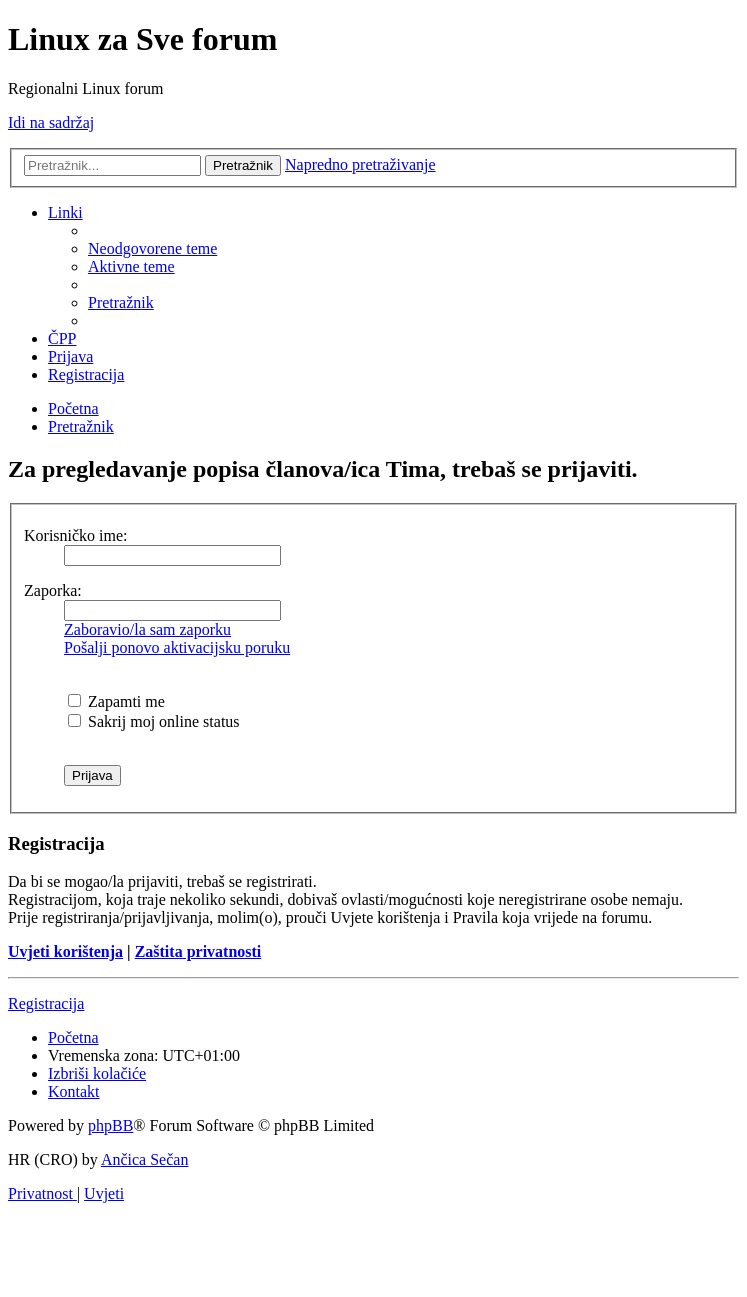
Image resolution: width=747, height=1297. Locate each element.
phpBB (110, 1125)
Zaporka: (53, 590)
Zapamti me (116, 701)
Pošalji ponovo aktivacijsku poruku (177, 647)
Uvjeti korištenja (65, 951)
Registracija (46, 1003)
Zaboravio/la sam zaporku (147, 629)
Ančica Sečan (145, 1159)
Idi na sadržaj (51, 122)
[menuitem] (152, 248)
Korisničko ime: (76, 535)
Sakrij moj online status (154, 721)
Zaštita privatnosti (198, 951)
